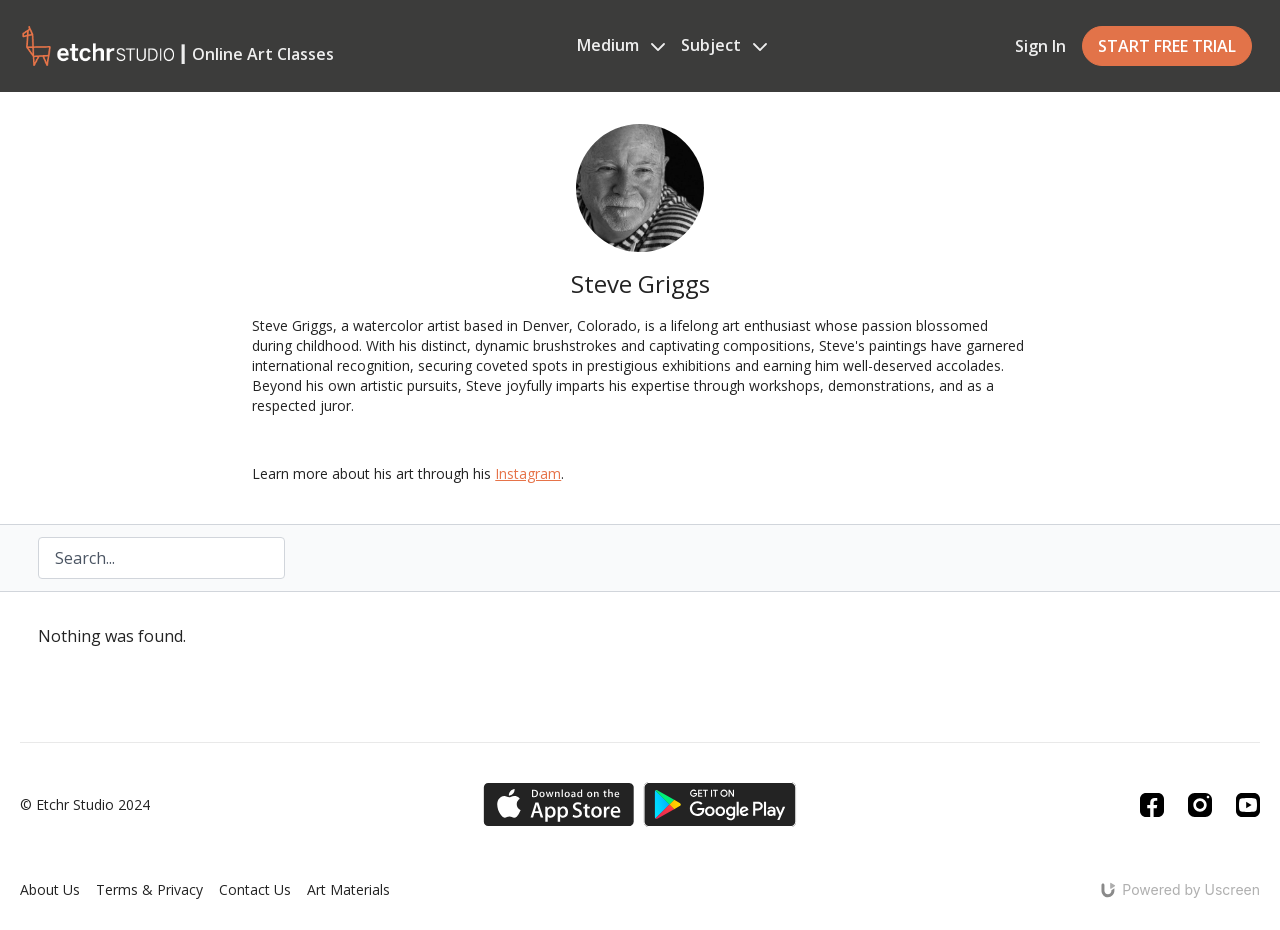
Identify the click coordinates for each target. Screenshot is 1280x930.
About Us (50, 889)
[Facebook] (1152, 805)
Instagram (528, 473)
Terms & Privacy (149, 889)
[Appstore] (558, 804)
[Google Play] (720, 804)
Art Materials (348, 889)
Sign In (1040, 46)
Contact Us (255, 889)
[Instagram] (1200, 805)
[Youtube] (1248, 805)
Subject (724, 45)
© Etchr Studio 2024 (85, 805)
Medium (621, 45)
